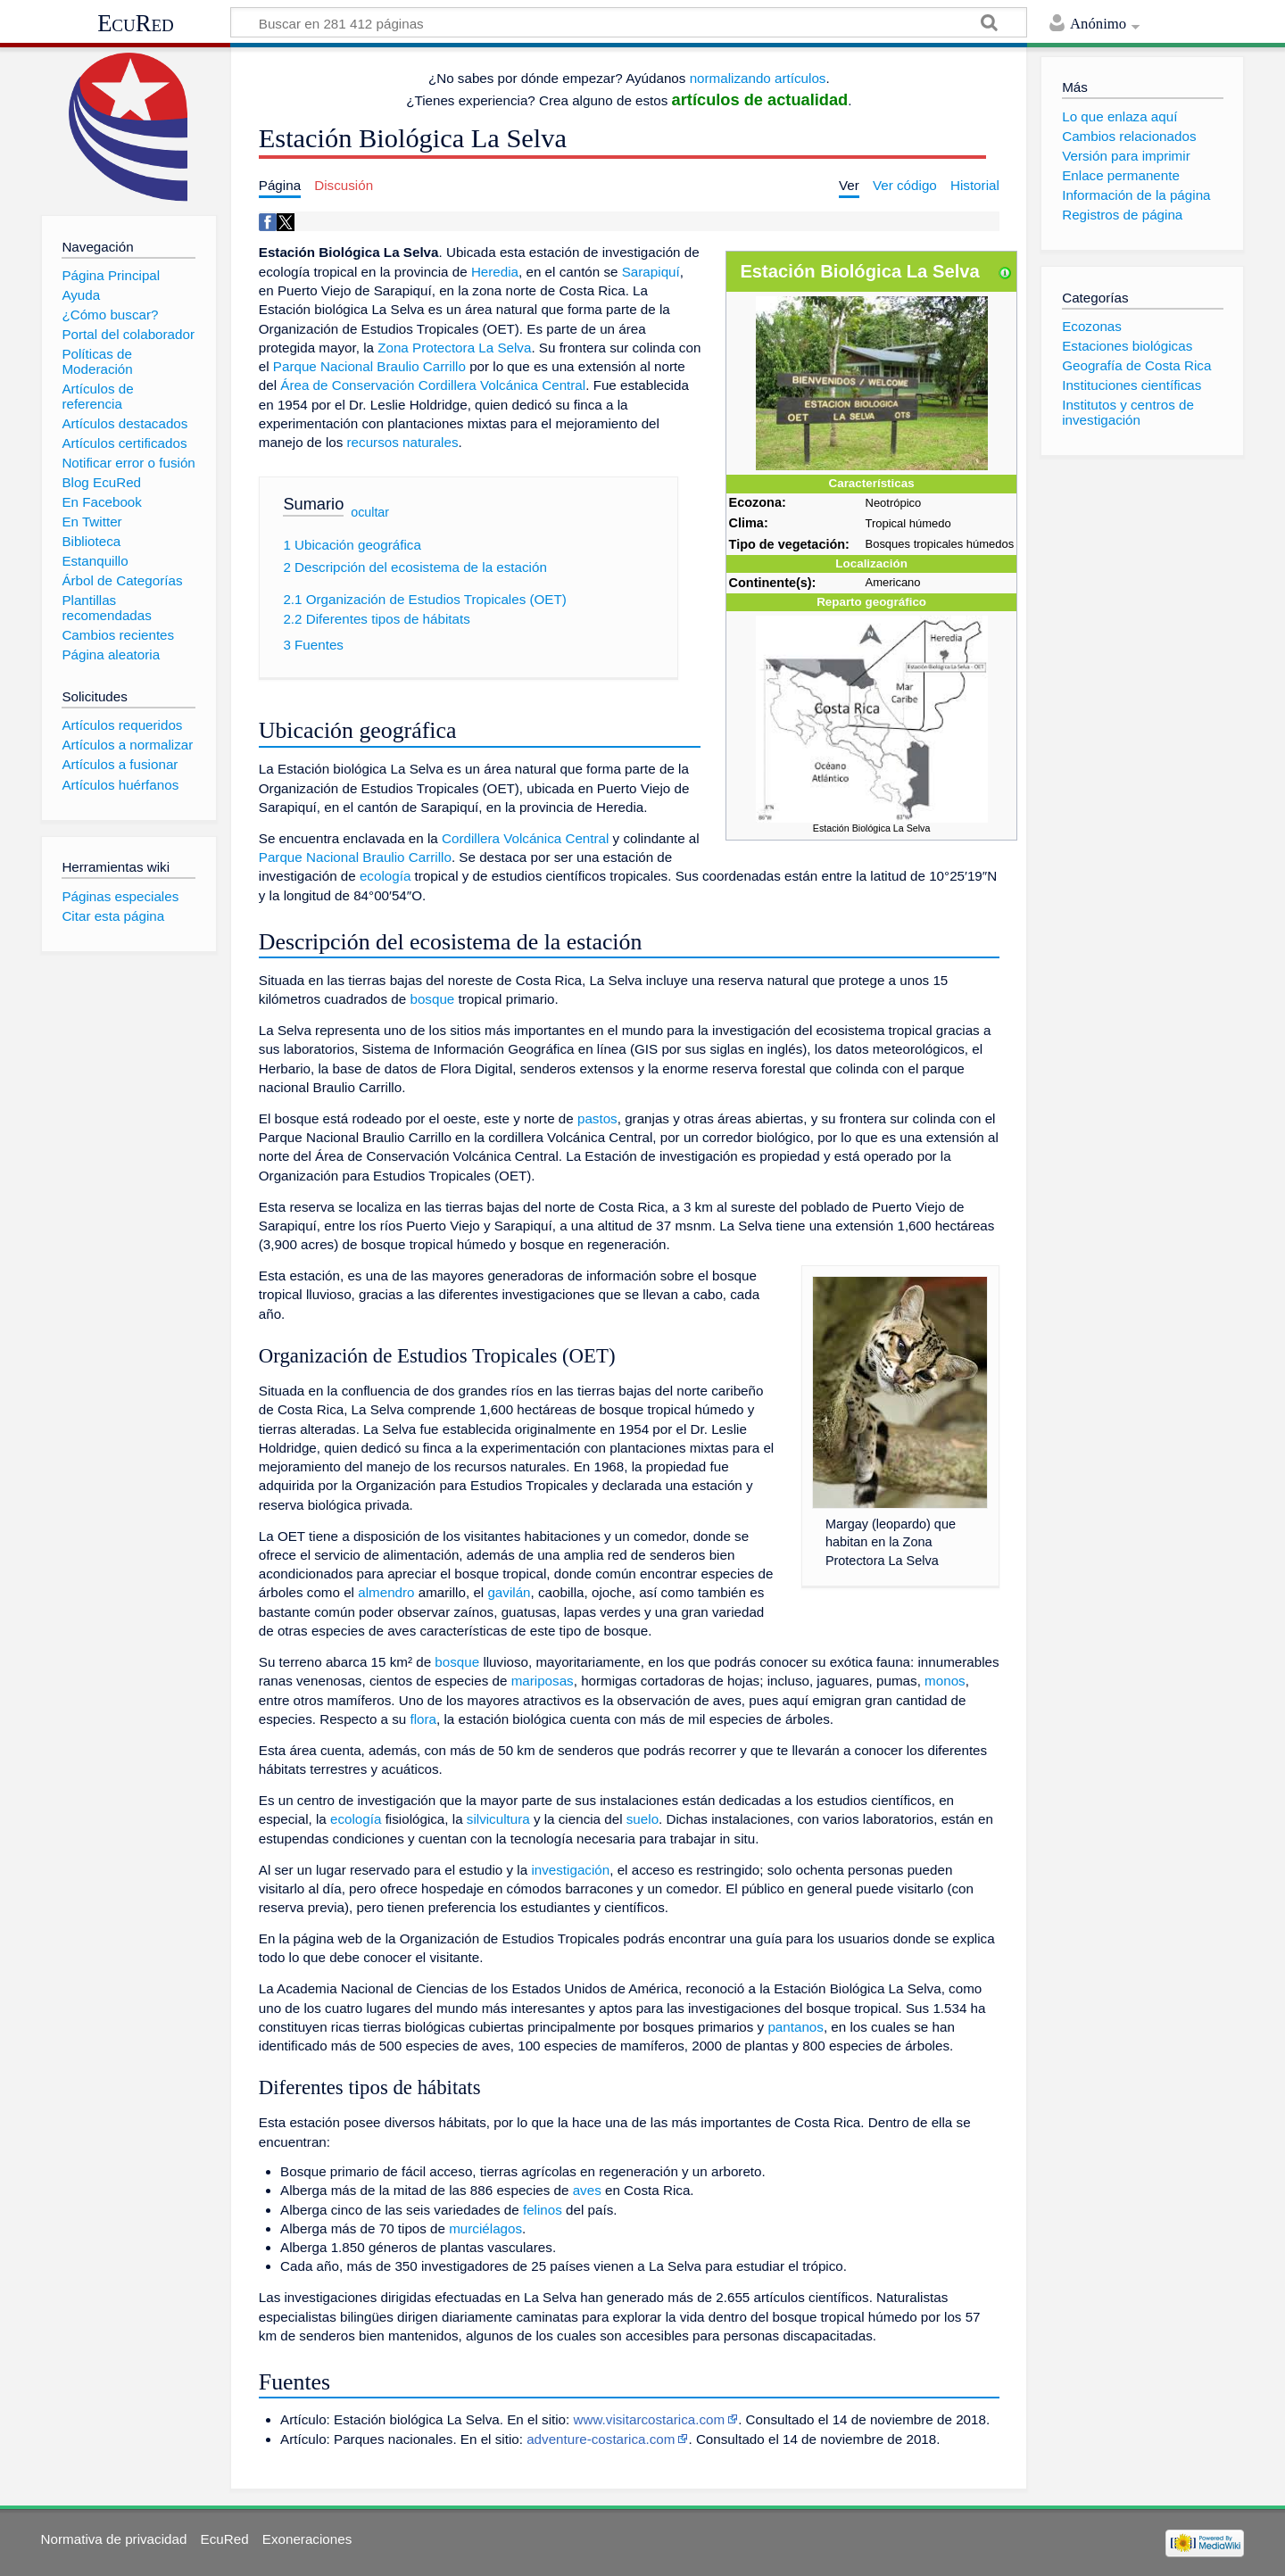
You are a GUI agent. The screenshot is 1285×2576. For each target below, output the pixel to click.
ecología (385, 875)
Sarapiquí (651, 271)
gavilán (508, 1592)
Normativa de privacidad (114, 2539)
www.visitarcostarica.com (649, 2419)
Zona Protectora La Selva (454, 347)
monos (945, 1680)
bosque (432, 998)
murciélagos (485, 2228)
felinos (542, 2209)
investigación (570, 1869)
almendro (386, 1592)
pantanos (795, 2026)
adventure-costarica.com (600, 2439)
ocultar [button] (370, 512)
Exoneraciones (307, 2539)
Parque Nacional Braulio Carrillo (369, 366)
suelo (642, 1818)
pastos (597, 1118)
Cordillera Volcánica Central (525, 838)
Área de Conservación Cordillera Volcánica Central (432, 385)
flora (423, 1719)
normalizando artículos (758, 78)
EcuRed (135, 23)
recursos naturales (403, 442)
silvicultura (498, 1818)
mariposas (542, 1680)
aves (587, 2190)
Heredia (494, 271)
